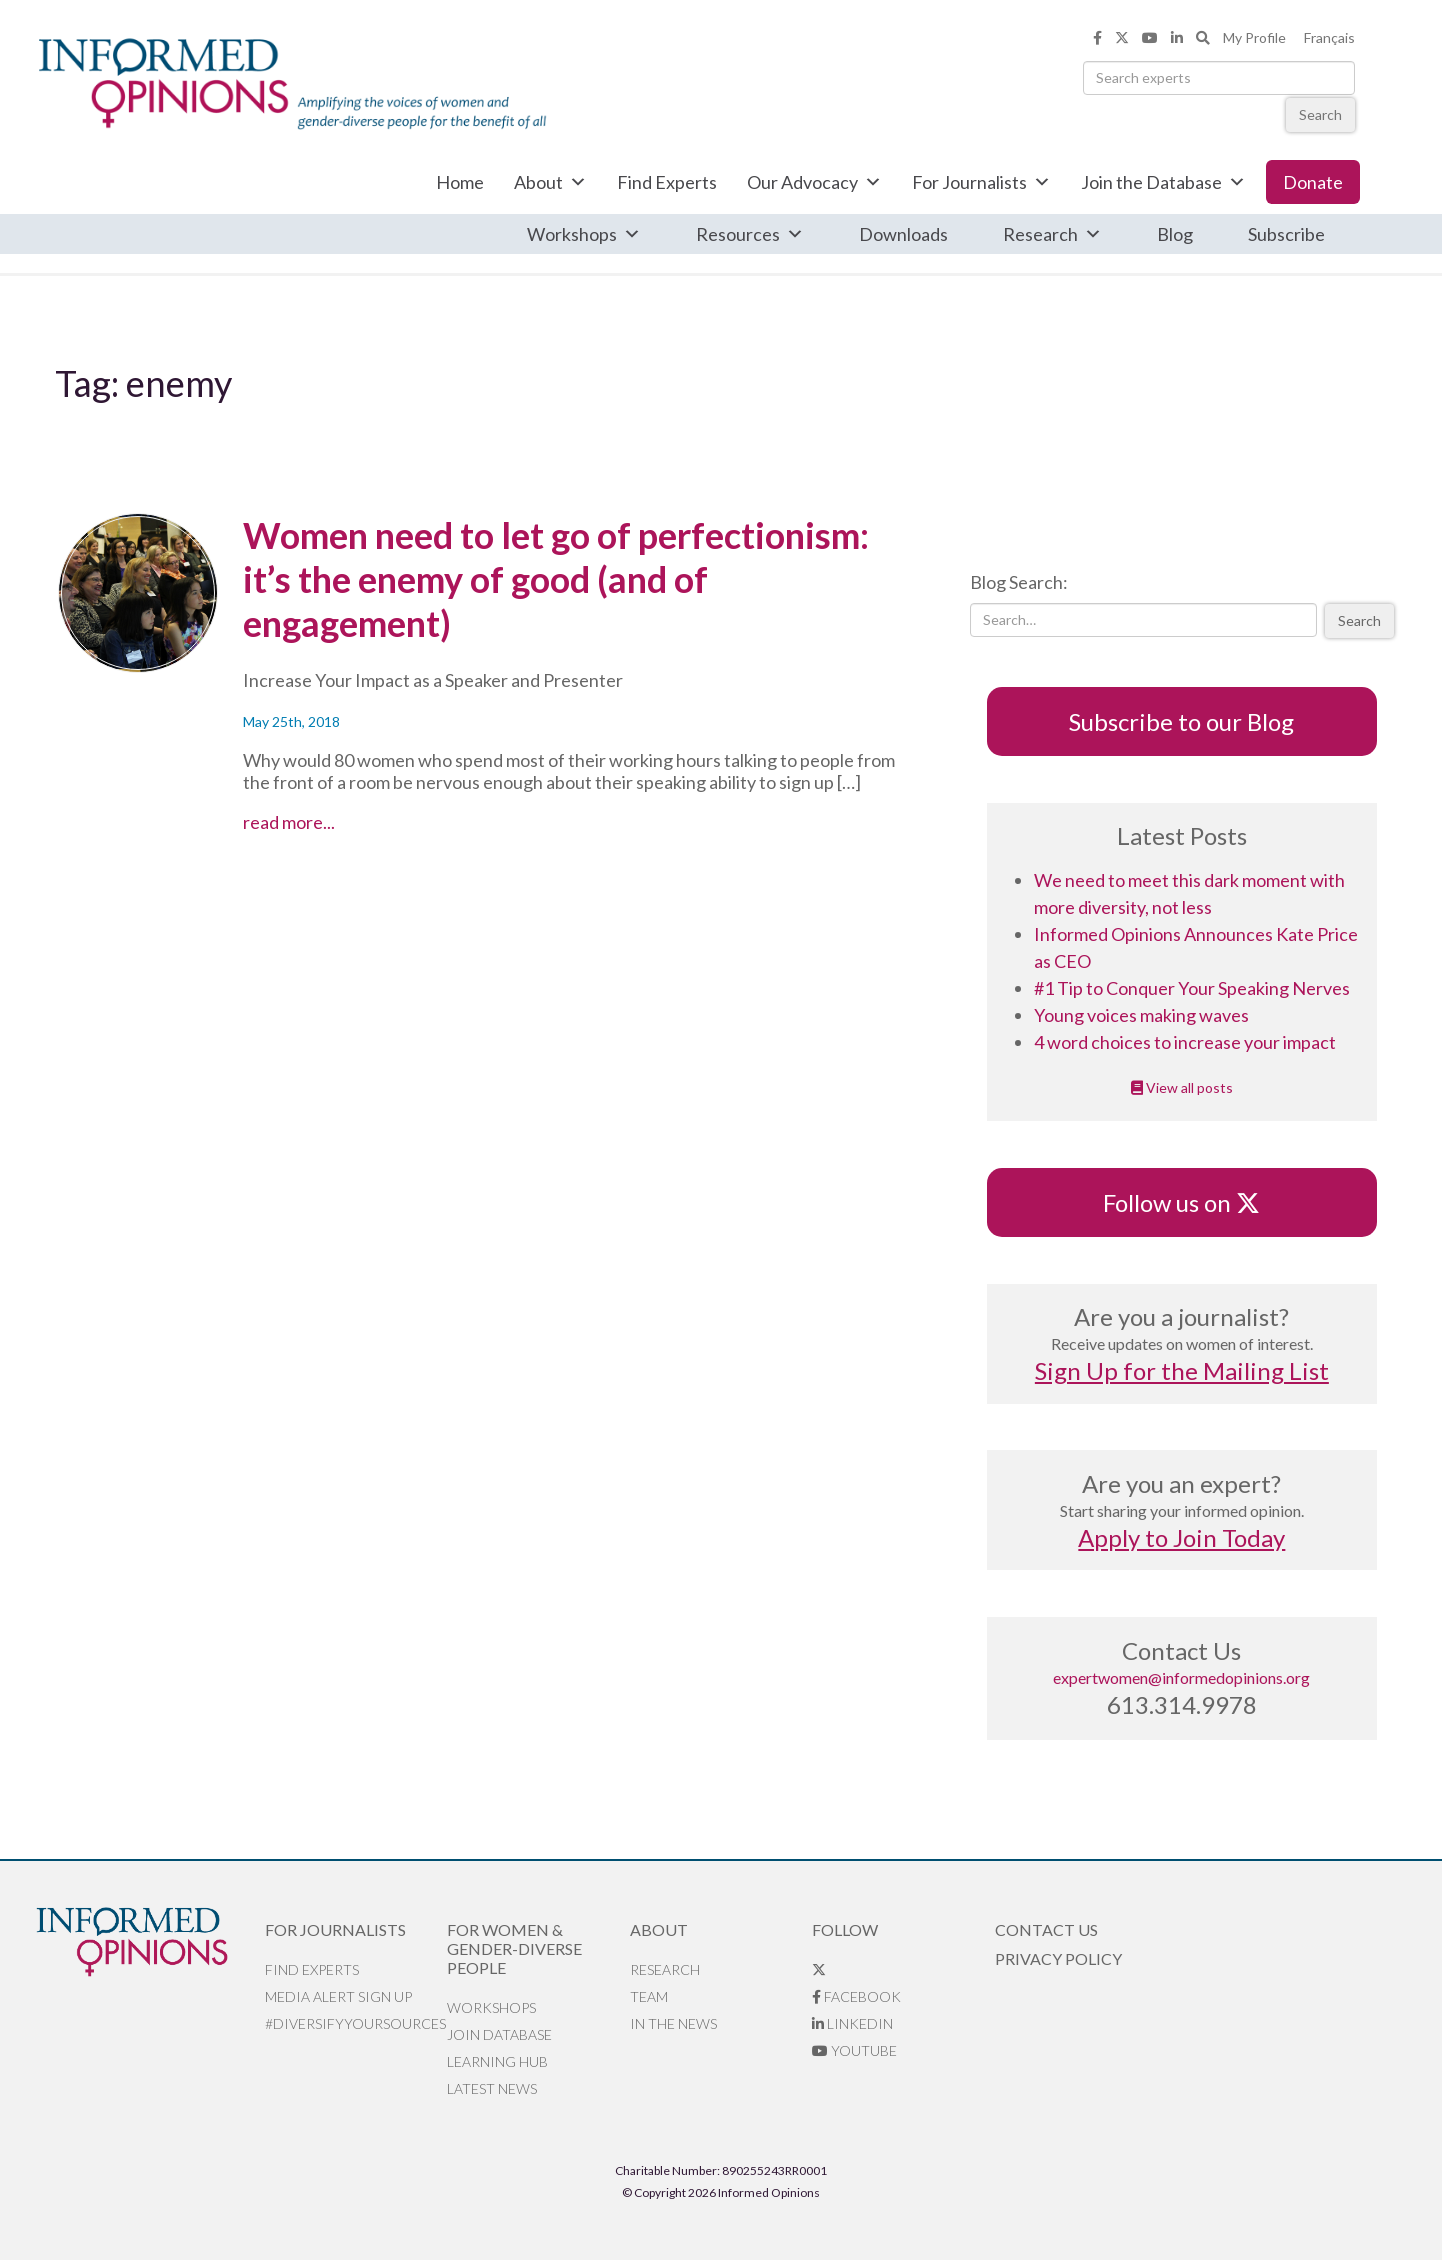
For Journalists (981, 182)
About (550, 182)
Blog (1175, 234)
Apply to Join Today (1181, 1537)
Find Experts (667, 182)
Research (1052, 234)
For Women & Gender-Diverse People (514, 1948)
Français (1329, 37)
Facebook (856, 1996)
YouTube (854, 2050)
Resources (750, 234)
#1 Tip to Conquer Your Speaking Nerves (1192, 988)
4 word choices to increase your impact (1185, 1042)
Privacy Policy (1058, 1958)
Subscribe (1286, 234)
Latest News (492, 2088)
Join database (499, 2034)
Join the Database (1163, 182)
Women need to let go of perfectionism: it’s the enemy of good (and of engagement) (556, 579)
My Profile (1254, 37)
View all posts (1182, 1087)
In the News (673, 2023)
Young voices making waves (1141, 1015)
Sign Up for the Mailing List (1182, 1370)
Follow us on (1181, 1202)
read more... (346, 822)
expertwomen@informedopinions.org (1181, 1677)
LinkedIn (852, 2023)
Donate (1313, 182)
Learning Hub (497, 2061)
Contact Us (1046, 1929)
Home (460, 182)
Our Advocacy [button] (814, 182)
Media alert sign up (338, 1996)
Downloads (903, 234)
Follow (845, 1929)
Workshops (584, 234)
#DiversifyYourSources (355, 2023)
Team (649, 1996)
